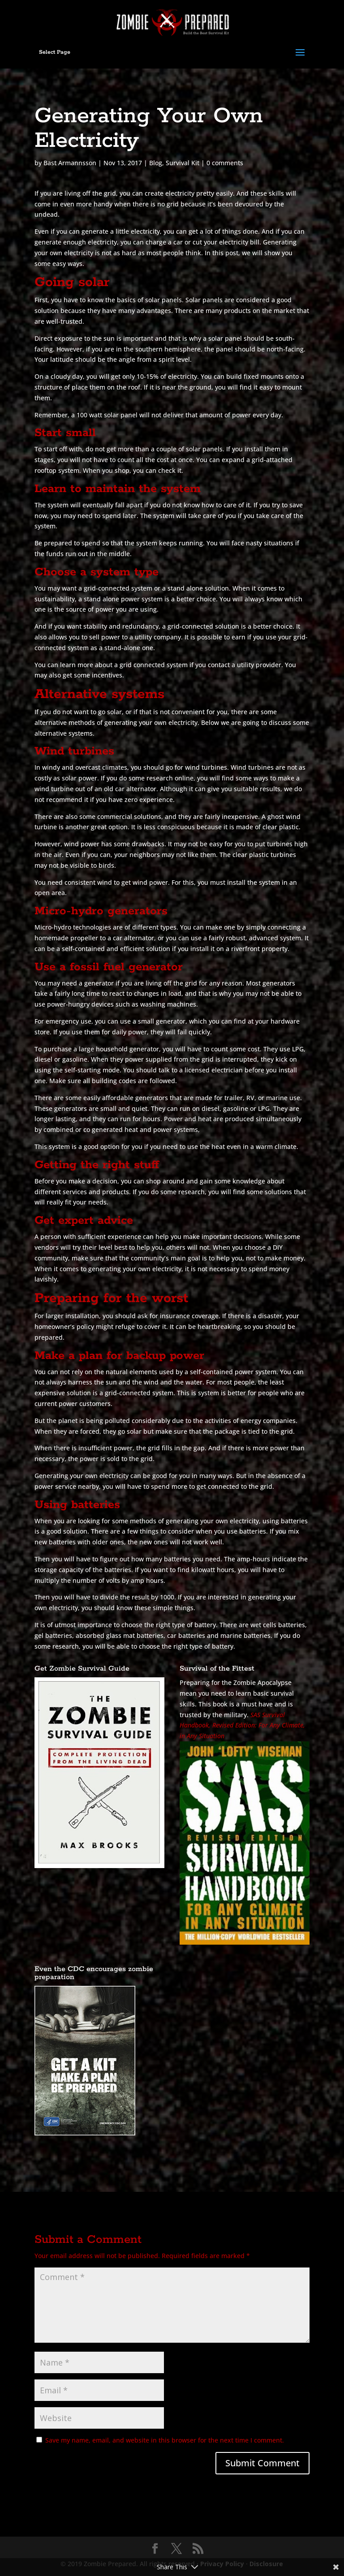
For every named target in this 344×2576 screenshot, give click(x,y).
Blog (155, 163)
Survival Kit (182, 163)
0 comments (224, 163)
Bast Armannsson (69, 163)
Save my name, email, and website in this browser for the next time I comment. (164, 2440)
